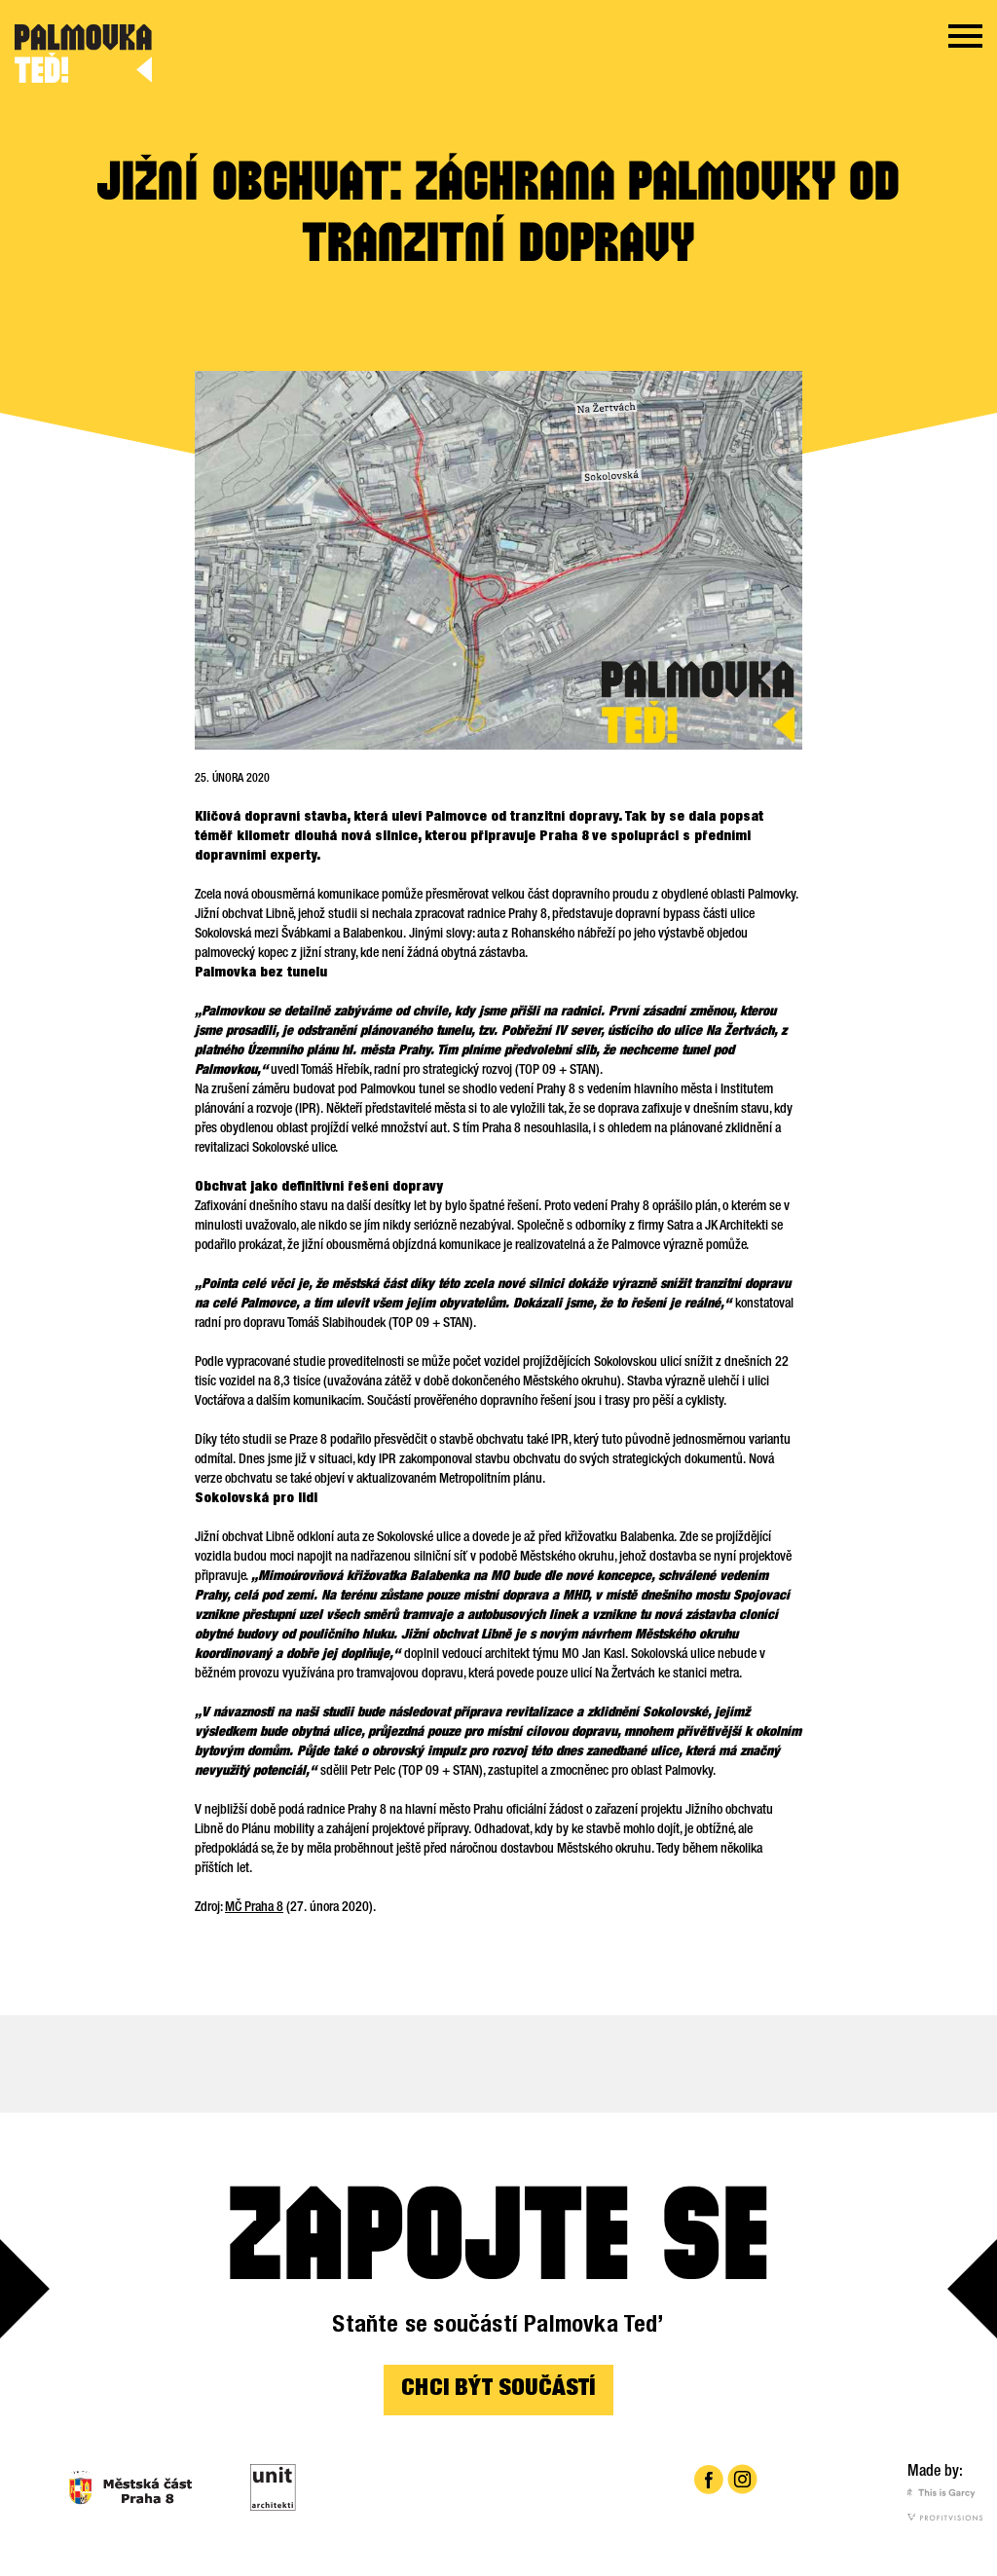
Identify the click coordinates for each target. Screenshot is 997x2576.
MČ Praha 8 (254, 1908)
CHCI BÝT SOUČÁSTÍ (498, 2390)
